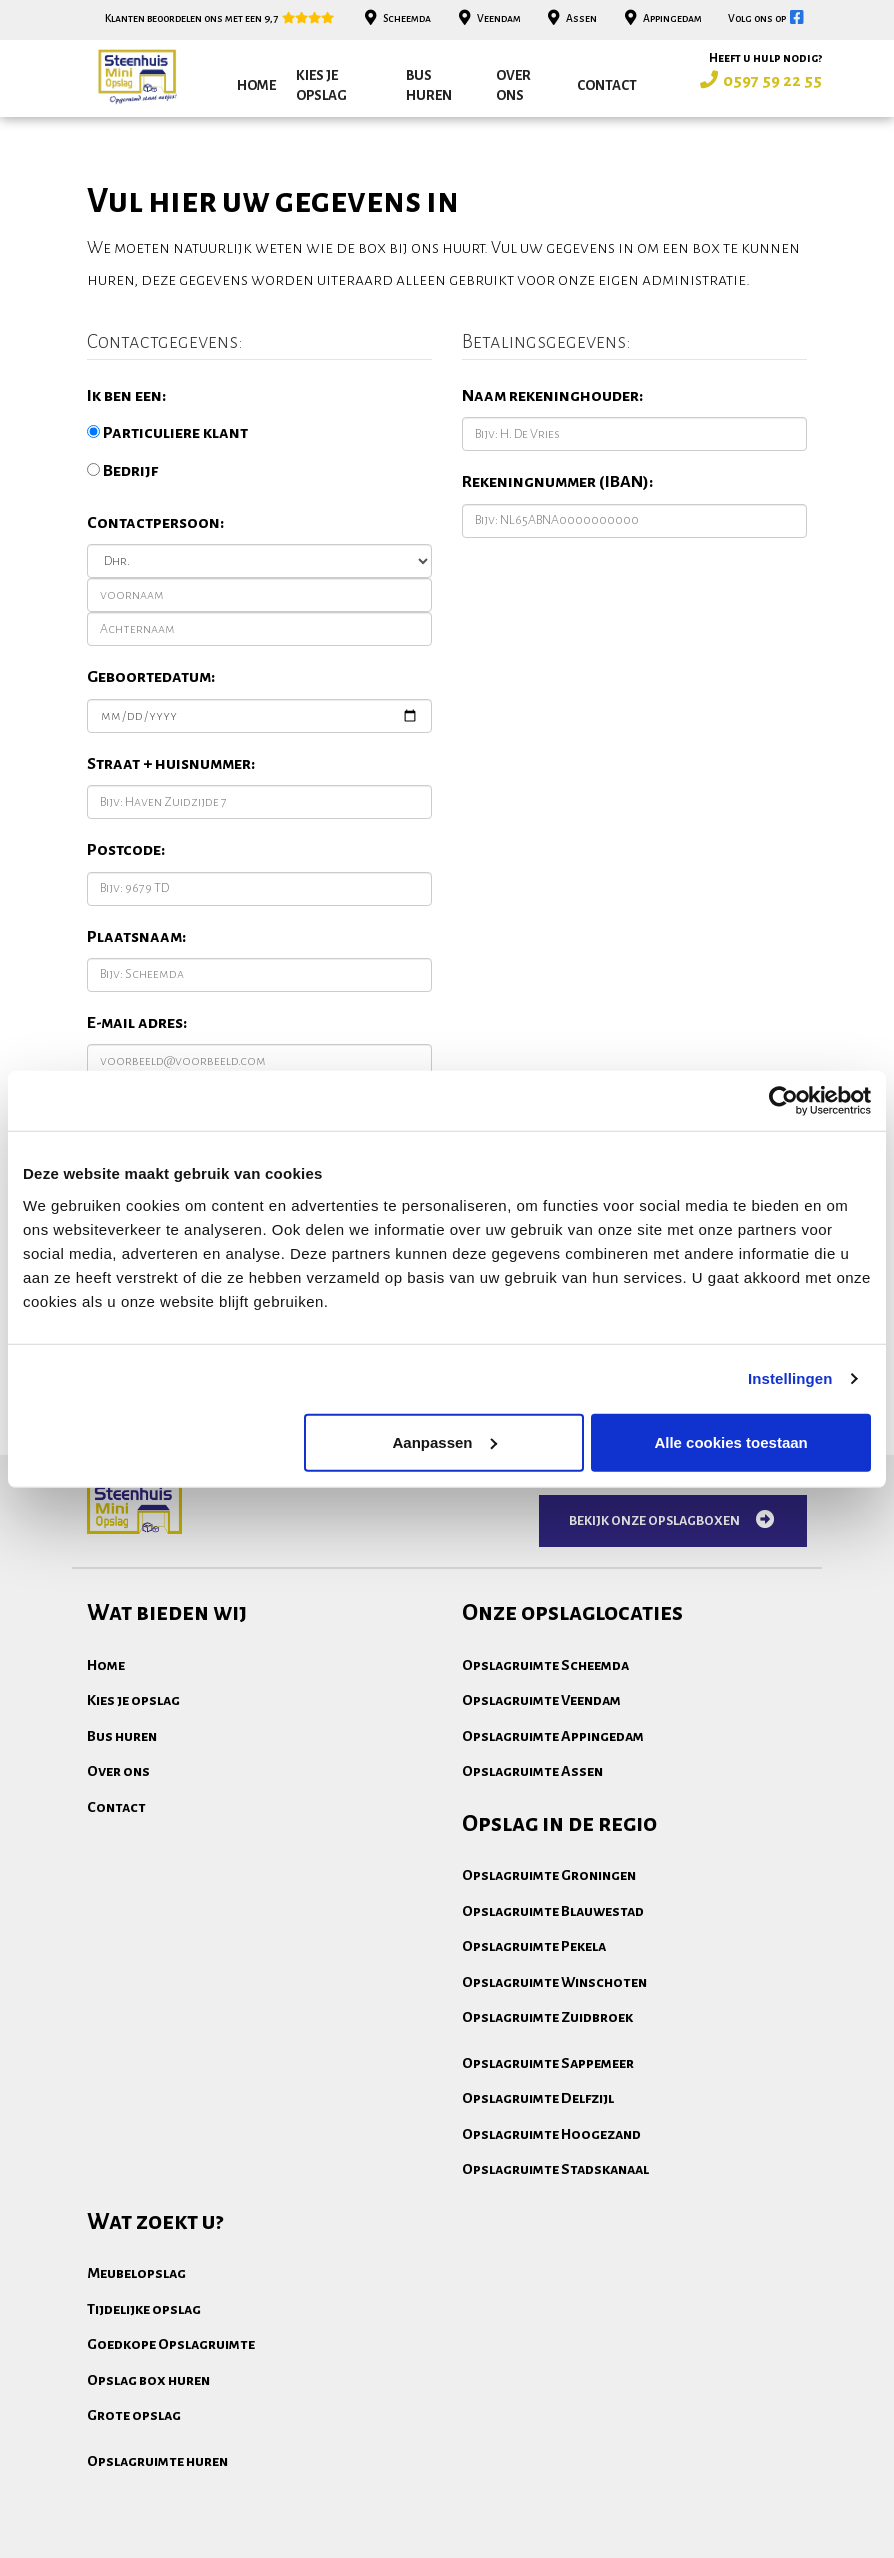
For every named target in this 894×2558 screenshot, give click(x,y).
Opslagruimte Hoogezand (551, 2134)
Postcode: (126, 850)
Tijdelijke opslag (144, 2309)
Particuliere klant (167, 433)
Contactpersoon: (155, 523)
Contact (607, 85)
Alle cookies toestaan (730, 1441)
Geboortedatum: (151, 677)
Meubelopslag (136, 2273)
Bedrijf (122, 471)
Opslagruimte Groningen (549, 1875)
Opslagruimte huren (157, 2461)
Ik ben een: (126, 396)
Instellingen (790, 1378)
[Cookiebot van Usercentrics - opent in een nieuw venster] (783, 1101)
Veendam (487, 18)
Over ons (513, 85)
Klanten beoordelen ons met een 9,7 (220, 18)
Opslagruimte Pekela (534, 1946)
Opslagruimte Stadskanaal (555, 2169)
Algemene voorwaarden (167, 2537)
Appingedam (661, 18)
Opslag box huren (148, 2380)
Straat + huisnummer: (171, 764)
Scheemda (396, 18)
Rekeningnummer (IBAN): (557, 482)
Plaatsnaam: (136, 937)
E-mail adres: (137, 1023)
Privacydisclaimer (337, 2537)
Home (256, 85)
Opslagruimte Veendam (541, 1700)
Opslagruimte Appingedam (553, 1736)
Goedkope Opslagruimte (171, 2344)
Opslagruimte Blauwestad (553, 1911)
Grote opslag (134, 2415)
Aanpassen (444, 1441)
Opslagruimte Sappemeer (548, 2063)
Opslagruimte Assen (532, 1771)
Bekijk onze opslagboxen (673, 1520)
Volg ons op (767, 18)
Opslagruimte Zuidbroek (547, 2017)
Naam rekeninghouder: (552, 396)
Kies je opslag (321, 85)
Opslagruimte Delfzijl (538, 2098)
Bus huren (429, 85)
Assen (571, 18)
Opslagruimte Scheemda (545, 1665)
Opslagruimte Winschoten (554, 1982)
